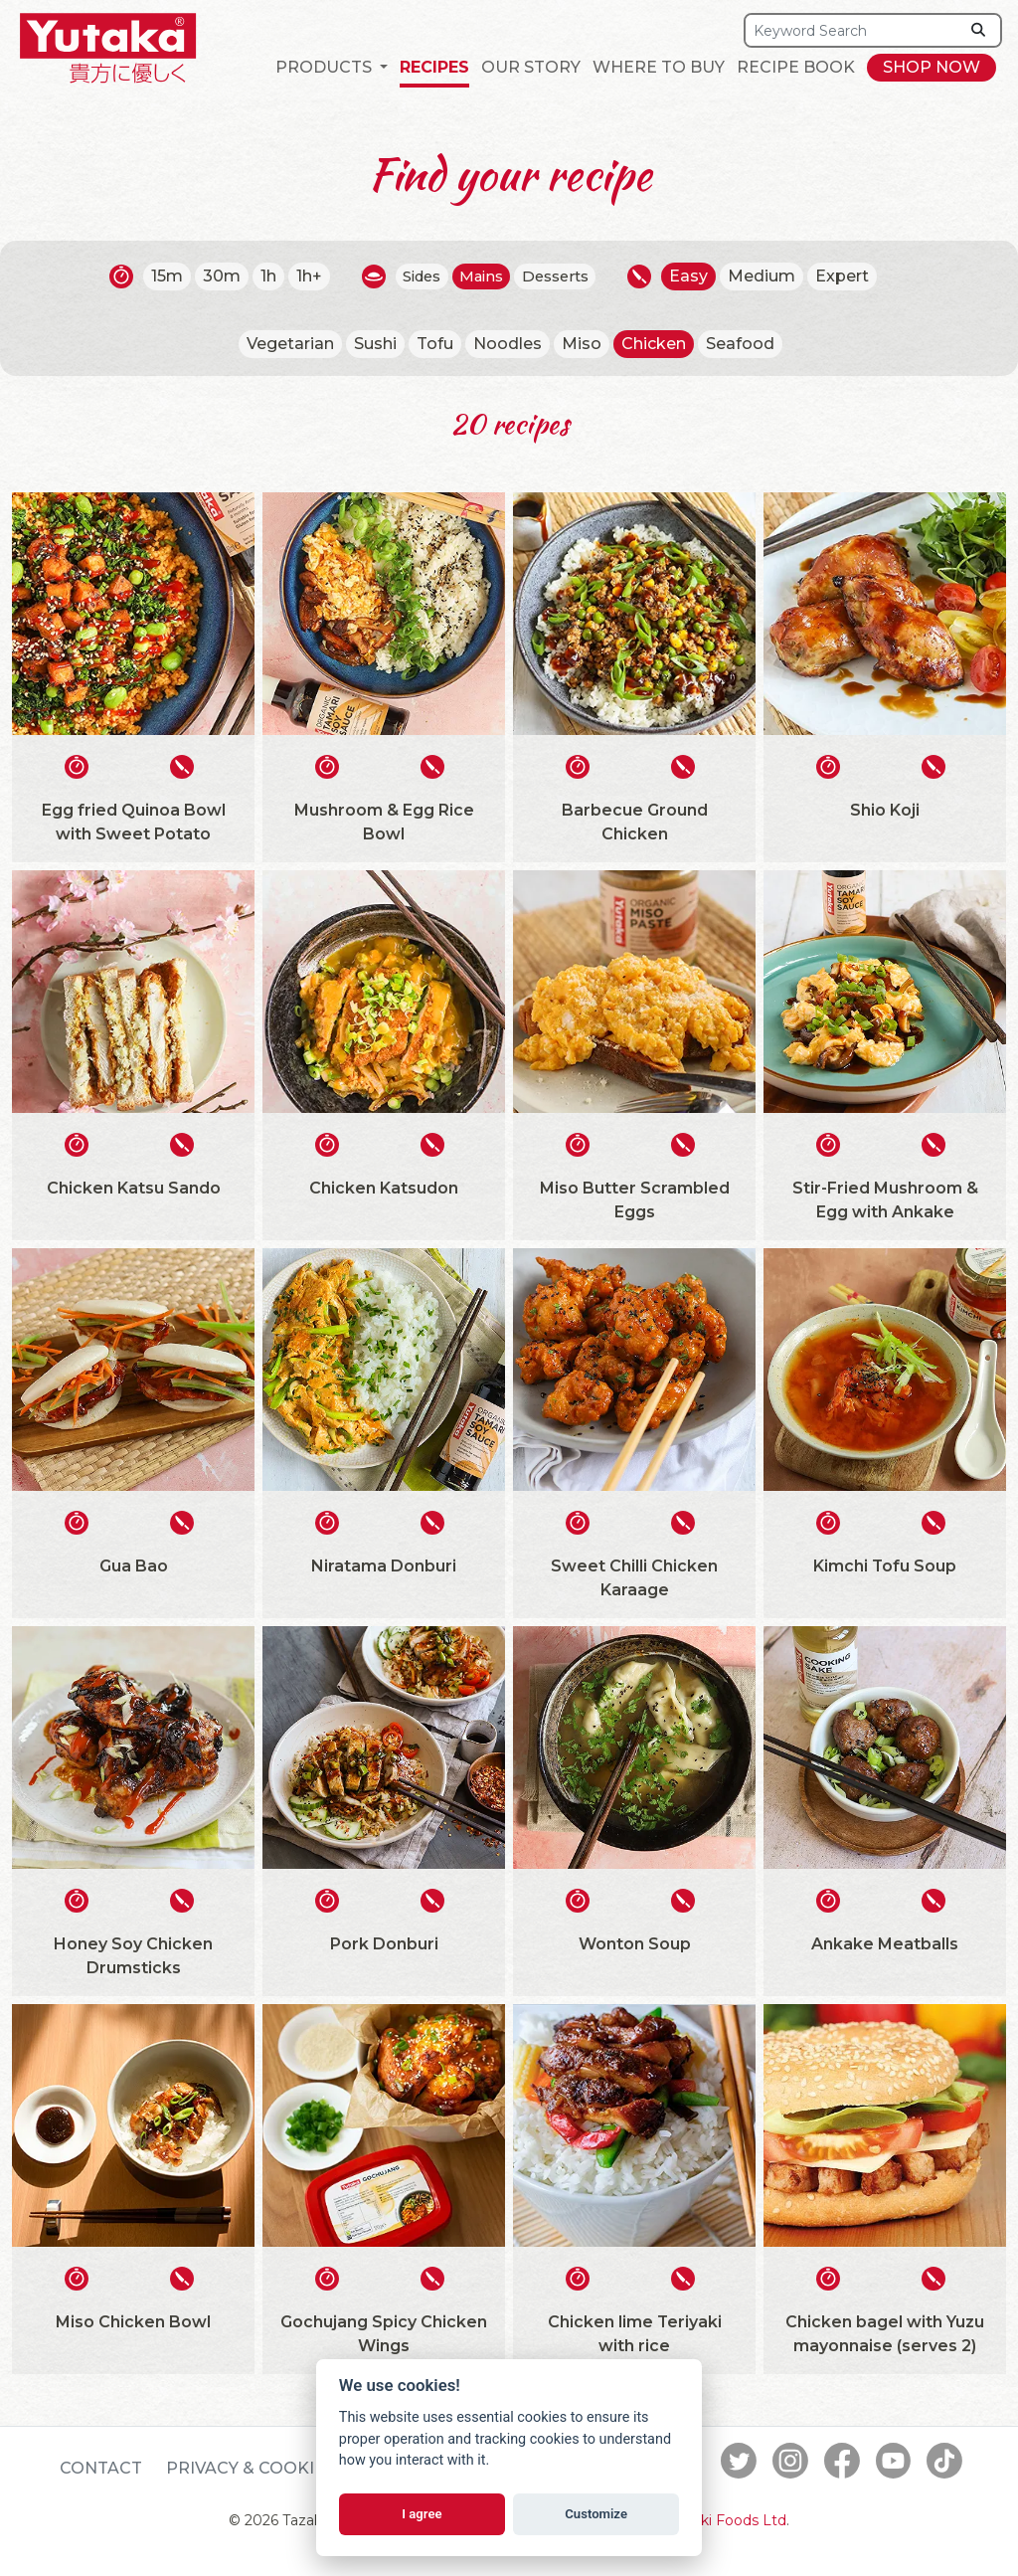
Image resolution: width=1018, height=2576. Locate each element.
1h (258, 276)
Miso (581, 343)
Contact (101, 2468)
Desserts (562, 276)
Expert (853, 276)
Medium (772, 276)
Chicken (653, 343)
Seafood (740, 343)
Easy (699, 276)
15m (157, 276)
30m (212, 276)
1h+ (299, 276)
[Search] (852, 30)
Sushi (375, 343)
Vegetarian (290, 343)
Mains (481, 276)
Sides (415, 276)
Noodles (507, 343)
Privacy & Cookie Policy (279, 2468)
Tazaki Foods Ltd (727, 2520)
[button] (331, 68)
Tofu (435, 343)
